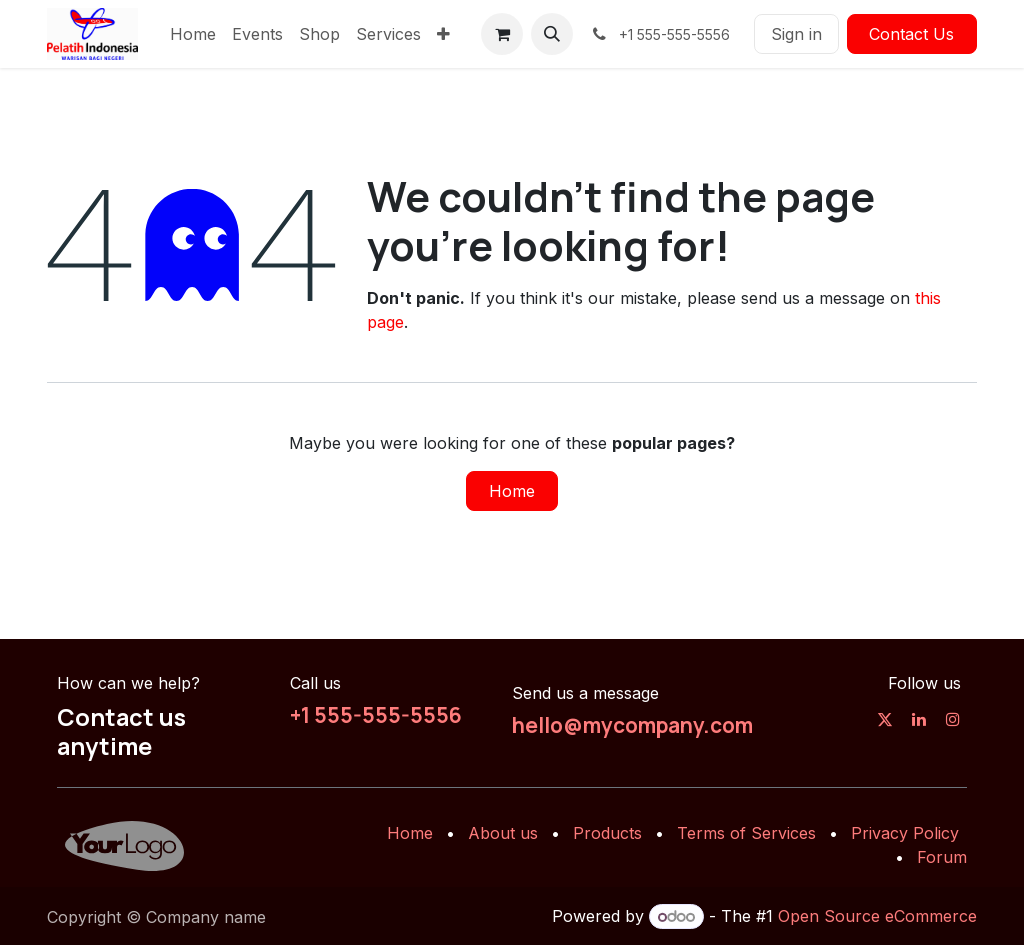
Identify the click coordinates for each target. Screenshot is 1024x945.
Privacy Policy (905, 833)
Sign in (796, 34)
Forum (942, 857)
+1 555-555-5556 (376, 715)
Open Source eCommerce (877, 916)
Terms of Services (746, 833)
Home (512, 491)
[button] (552, 34)
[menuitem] (193, 34)
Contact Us (911, 34)
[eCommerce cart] (502, 34)
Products (607, 833)
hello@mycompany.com (632, 725)
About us (503, 833)
